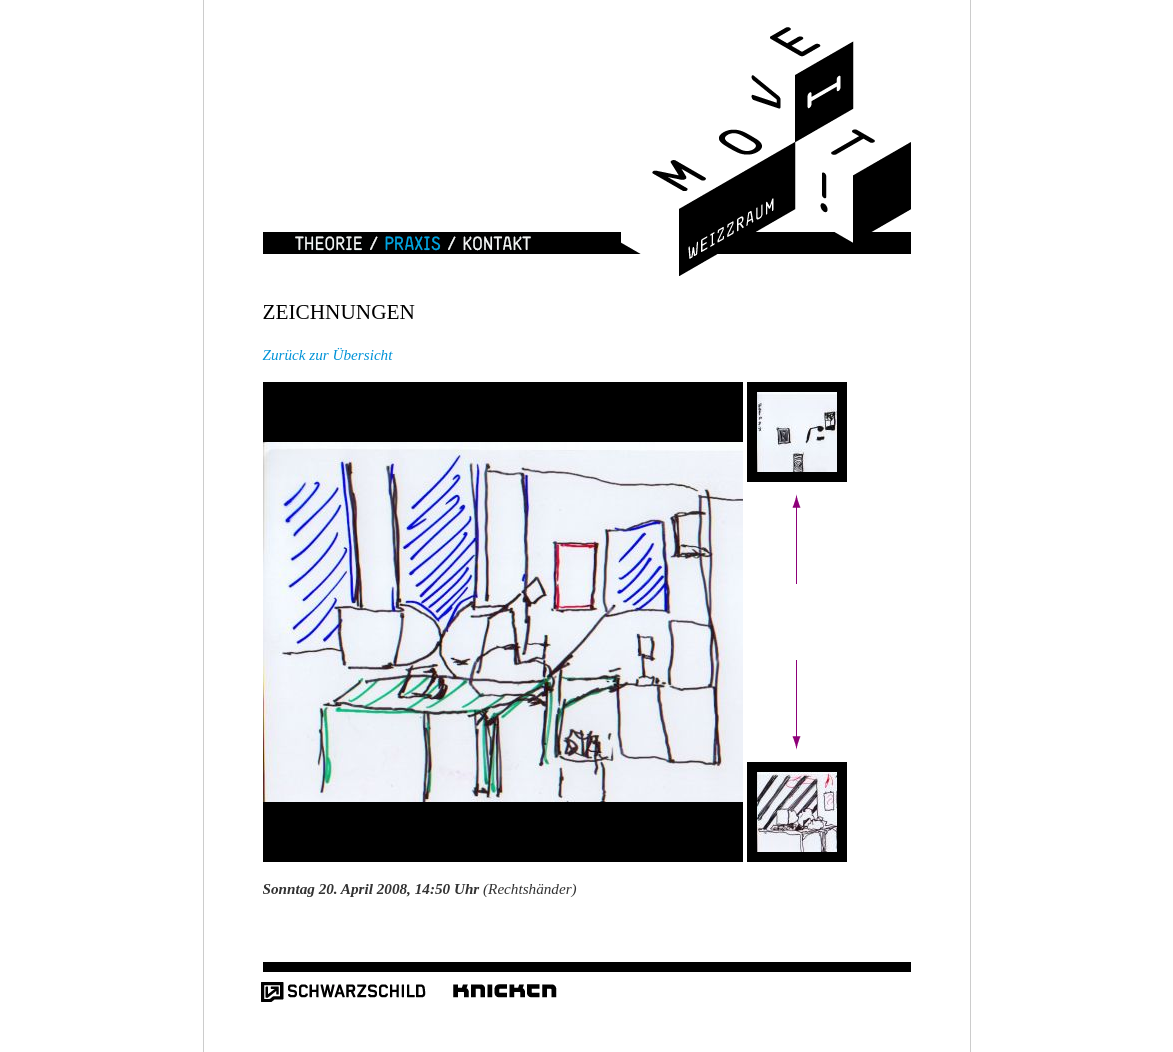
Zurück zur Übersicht (328, 354)
